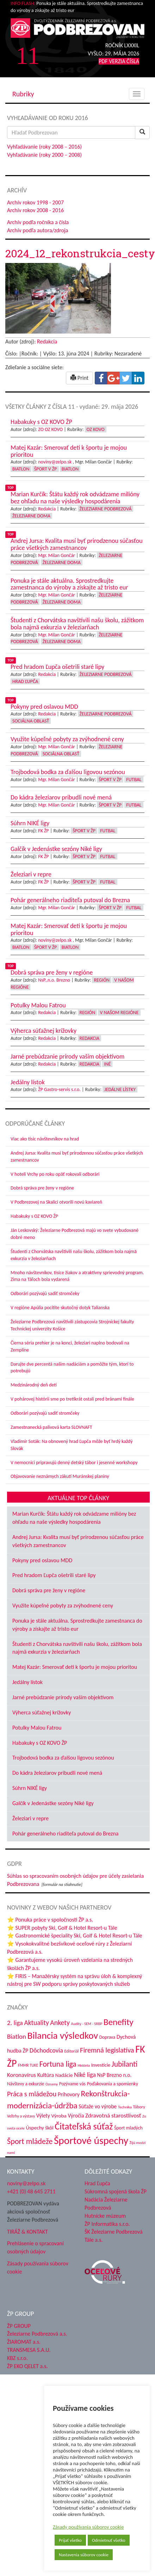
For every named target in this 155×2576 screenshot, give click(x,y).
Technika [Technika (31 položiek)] (125, 2106)
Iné (107, 1064)
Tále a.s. (94, 2239)
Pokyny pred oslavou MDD (42, 1560)
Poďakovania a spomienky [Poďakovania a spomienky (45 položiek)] (112, 2084)
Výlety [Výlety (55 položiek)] (43, 2115)
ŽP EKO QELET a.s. (27, 2366)
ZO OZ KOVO (50, 429)
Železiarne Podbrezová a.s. (37, 2333)
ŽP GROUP (19, 2326)
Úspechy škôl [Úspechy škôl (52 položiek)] (39, 2128)
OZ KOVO (96, 429)
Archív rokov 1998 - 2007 (35, 202)
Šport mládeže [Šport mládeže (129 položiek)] (29, 2141)
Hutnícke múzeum (105, 2215)
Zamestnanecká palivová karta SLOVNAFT (51, 1427)
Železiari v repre (30, 1818)
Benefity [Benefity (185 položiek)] (119, 2022)
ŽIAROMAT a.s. (24, 2341)
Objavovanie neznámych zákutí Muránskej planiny (60, 1476)
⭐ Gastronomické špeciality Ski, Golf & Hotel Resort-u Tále (74, 1935)
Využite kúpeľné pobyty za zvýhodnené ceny (62, 1605)
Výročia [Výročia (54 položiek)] (76, 2115)
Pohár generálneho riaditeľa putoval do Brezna (65, 1833)
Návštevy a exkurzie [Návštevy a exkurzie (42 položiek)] (25, 2084)
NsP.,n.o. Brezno (54, 980)
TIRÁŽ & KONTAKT (27, 2231)
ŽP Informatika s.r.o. (107, 2224)
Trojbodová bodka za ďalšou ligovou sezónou (63, 1757)
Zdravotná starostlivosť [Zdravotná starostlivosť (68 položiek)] (113, 2115)
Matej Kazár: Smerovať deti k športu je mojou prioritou (74, 1667)
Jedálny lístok (27, 1682)
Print (79, 378)
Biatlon (21, 469)
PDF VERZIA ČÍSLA (119, 61)
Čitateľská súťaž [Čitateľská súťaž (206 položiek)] (84, 2126)
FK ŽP (43, 831)
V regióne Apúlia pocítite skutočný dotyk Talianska (60, 1308)
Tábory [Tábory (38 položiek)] (139, 2106)
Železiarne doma (31, 516)
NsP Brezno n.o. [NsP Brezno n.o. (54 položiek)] (114, 2075)
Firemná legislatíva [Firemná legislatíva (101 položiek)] (107, 2050)
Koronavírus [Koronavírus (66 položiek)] (21, 2075)
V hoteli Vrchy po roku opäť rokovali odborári (55, 1174)
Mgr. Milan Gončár (56, 555)
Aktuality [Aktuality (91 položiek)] (36, 2022)
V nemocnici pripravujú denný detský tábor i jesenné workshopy (74, 1463)
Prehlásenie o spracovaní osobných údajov (35, 2247)
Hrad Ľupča (25, 681)
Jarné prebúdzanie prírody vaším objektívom (62, 1697)
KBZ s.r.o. (17, 2358)
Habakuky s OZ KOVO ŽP (34, 1216)
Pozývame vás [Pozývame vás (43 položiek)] (72, 2084)
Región (102, 980)
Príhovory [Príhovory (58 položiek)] (69, 2094)
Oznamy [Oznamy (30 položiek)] (51, 2084)
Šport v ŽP (45, 469)
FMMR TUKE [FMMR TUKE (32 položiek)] (28, 2065)
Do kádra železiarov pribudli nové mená (57, 1772)
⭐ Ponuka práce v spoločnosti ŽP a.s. (50, 1919)
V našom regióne (119, 1013)
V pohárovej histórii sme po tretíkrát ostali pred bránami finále (72, 1399)
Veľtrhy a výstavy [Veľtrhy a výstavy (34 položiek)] (21, 2116)
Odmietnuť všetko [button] (93, 2540)
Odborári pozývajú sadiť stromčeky (45, 1293)
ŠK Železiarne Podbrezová (114, 2231)
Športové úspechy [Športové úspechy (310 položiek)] (91, 2140)
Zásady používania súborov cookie (72, 2527)
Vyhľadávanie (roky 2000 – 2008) (44, 154)
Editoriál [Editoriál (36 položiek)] (71, 2051)
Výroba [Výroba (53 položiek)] (58, 2116)
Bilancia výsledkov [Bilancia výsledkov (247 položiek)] (62, 2035)
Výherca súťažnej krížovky (41, 1712)
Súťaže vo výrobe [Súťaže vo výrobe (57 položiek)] (98, 2106)
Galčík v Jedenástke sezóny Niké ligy (53, 1803)
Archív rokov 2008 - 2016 (35, 210)
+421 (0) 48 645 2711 (31, 2191)
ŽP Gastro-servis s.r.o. (59, 1089)
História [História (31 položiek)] (84, 2065)
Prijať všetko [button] (54, 2540)
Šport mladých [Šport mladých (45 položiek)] (128, 2128)
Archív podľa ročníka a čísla (38, 222)
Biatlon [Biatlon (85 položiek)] (16, 2036)
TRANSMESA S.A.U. (29, 2350)
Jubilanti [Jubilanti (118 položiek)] (124, 2064)
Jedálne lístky (120, 1089)
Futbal (133, 780)
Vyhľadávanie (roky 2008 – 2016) (44, 146)
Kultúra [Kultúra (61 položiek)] (45, 2075)
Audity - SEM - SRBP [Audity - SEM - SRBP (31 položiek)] (87, 2023)
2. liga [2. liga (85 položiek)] (15, 2023)
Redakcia (47, 341)
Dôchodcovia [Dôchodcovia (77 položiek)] (46, 2050)
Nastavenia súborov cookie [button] (68, 2554)
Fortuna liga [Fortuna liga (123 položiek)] (57, 2064)
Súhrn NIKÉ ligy (29, 1788)
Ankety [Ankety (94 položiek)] (60, 2022)
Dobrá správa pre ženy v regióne (42, 1188)
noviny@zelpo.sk (55, 462)
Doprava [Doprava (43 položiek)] (107, 2037)
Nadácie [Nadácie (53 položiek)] (64, 2075)
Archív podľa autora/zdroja (37, 230)
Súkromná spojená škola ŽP (116, 2191)
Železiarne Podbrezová (106, 509)
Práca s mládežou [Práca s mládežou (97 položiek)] (31, 2094)
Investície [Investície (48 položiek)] (101, 2065)
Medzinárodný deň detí (34, 1385)
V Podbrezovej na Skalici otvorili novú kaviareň (56, 1202)
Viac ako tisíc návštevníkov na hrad (45, 1139)
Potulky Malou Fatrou (36, 1727)
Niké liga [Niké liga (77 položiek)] (85, 2075)
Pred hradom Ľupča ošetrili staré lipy (54, 1575)
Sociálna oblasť (30, 721)
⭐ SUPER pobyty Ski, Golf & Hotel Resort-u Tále (62, 1927)
